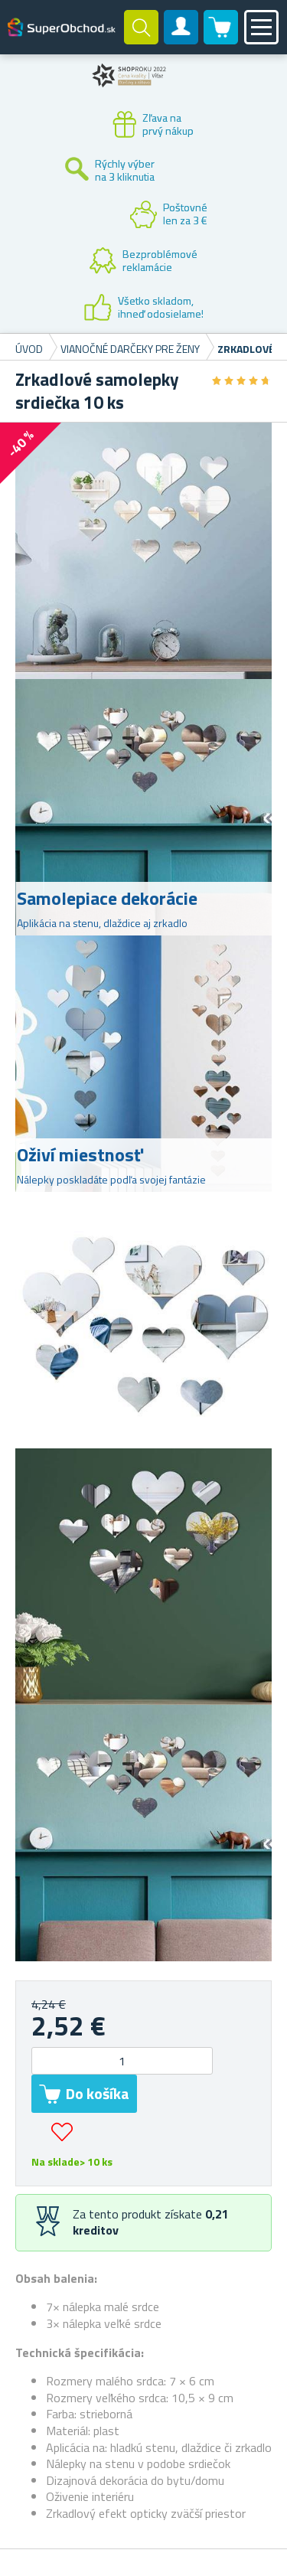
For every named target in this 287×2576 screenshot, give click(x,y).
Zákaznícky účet (181, 40)
